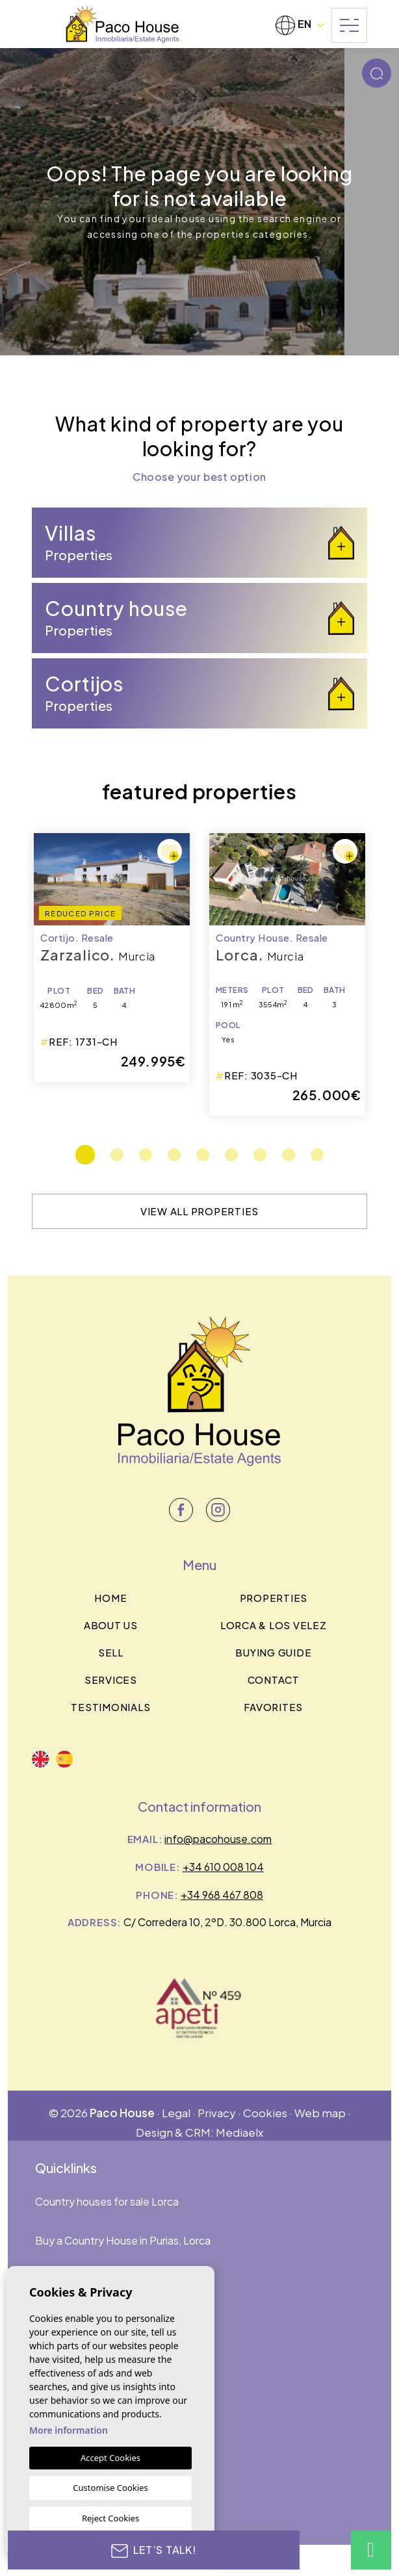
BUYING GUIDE (273, 1652)
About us (111, 1625)
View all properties (199, 1211)
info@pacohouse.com (218, 1839)
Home (110, 1597)
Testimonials (110, 1707)
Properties (274, 1597)
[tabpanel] (287, 974)
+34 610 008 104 (223, 1867)
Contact (274, 1679)
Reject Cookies (110, 2518)
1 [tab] (85, 1155)
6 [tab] (231, 1154)
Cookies (265, 2113)
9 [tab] (317, 1154)
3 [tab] (145, 1154)
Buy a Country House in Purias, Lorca (123, 2240)
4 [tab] (174, 1154)
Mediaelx (239, 2132)
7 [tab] (259, 1154)
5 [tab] (202, 1154)
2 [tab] (116, 1154)
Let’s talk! (153, 2550)
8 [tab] (288, 1154)
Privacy (217, 2113)
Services (110, 1679)
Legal (176, 2113)
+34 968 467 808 (222, 1894)
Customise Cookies (110, 2487)
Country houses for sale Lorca (107, 2201)
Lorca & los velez (273, 1625)
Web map (320, 2113)
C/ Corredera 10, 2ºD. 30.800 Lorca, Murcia (227, 1922)
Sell (110, 1652)
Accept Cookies (110, 2458)
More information (68, 2430)
